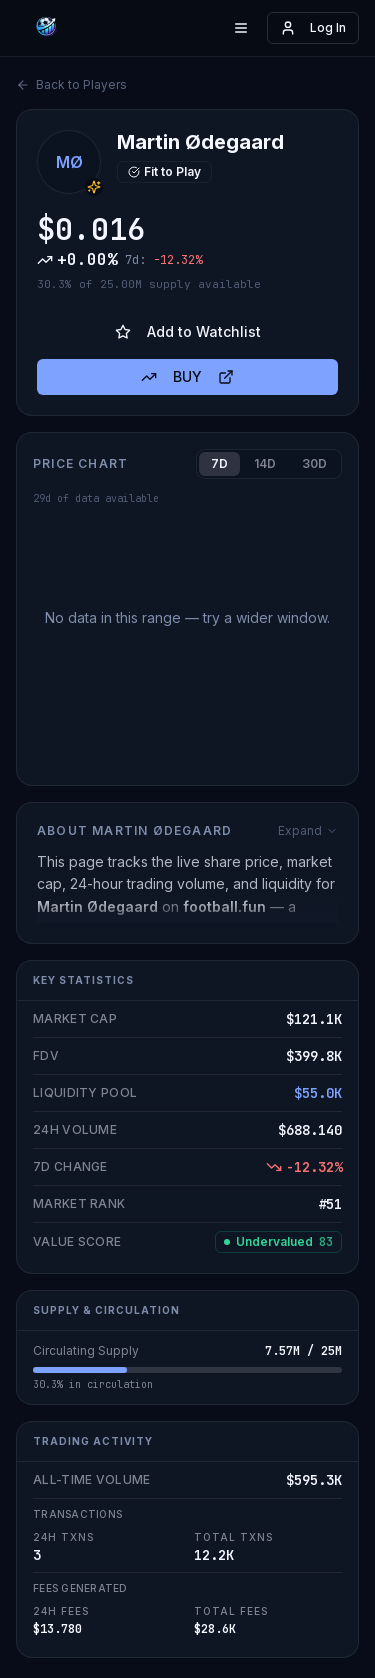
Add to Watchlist (188, 331)
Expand (308, 830)
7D (219, 463)
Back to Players (71, 84)
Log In (313, 28)
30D (314, 463)
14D (265, 463)
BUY (187, 376)
